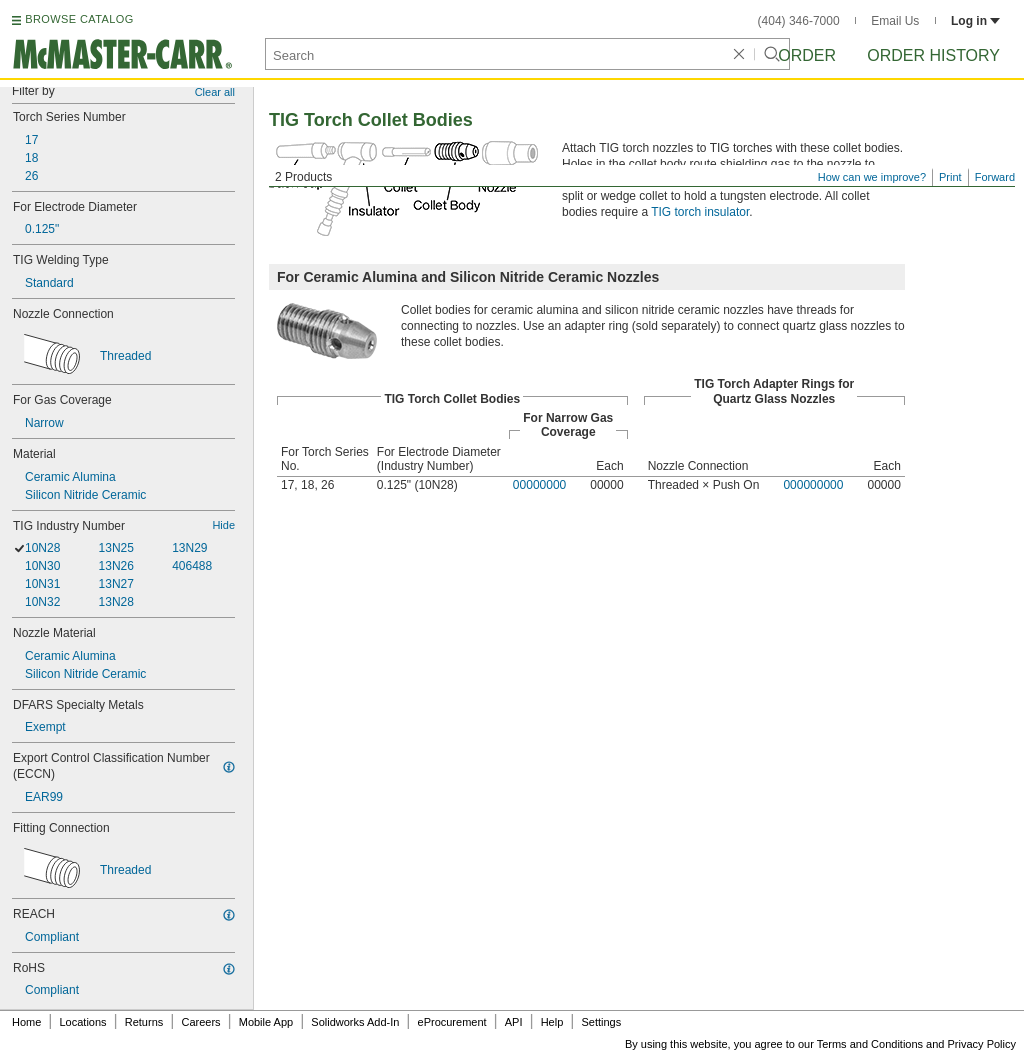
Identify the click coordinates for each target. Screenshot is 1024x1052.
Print (950, 177)
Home (26, 1022)
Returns (144, 1022)
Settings (601, 1022)
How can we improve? (872, 177)
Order (807, 55)
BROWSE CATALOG (79, 19)
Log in (975, 21)
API (514, 1022)
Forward (995, 177)
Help (552, 1022)
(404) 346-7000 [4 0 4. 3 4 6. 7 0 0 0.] (799, 21)
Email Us (895, 21)
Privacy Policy (982, 1044)
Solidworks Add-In (355, 1022)
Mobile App (266, 1022)
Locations (83, 1022)
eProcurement (452, 1022)
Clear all (215, 92)
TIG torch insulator (700, 212)
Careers (200, 1022)
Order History (933, 55)
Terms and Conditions (870, 1044)
